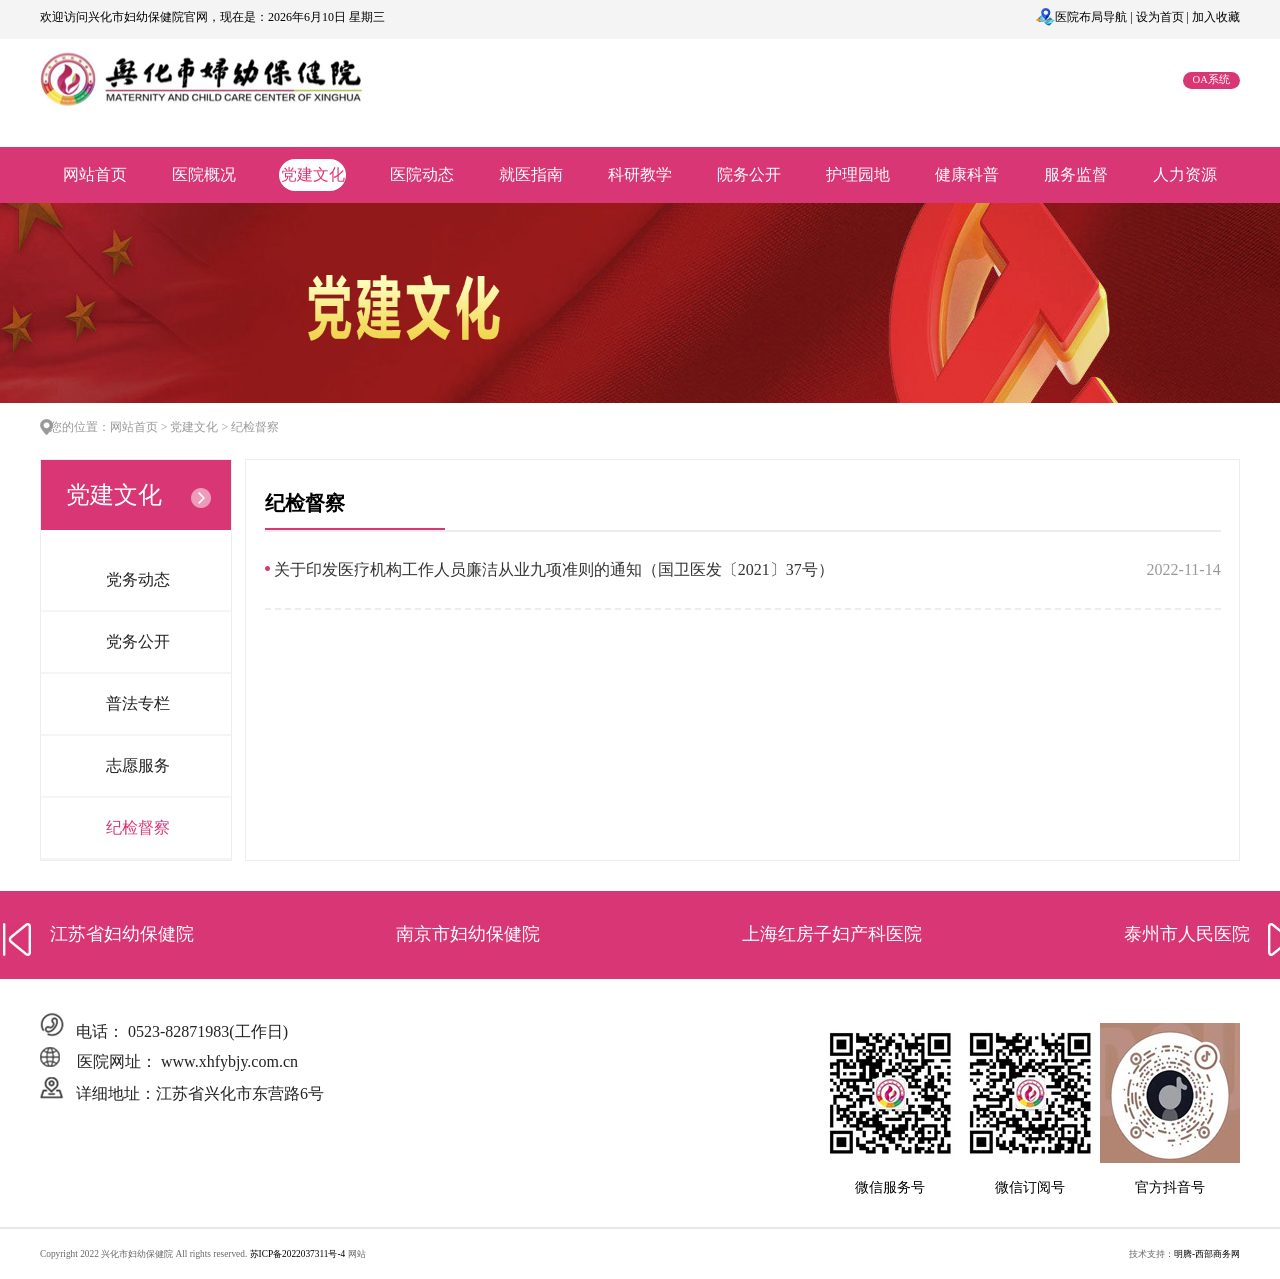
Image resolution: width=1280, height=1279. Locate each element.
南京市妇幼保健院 (468, 934)
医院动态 (422, 174)
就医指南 (531, 174)
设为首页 (1160, 17)
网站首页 (95, 174)
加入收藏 (1216, 17)
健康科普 (967, 174)
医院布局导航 (1091, 17)
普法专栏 (138, 703)
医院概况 (204, 174)
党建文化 (313, 174)
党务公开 (138, 641)
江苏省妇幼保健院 (122, 934)
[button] (17, 939)
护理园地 (858, 174)
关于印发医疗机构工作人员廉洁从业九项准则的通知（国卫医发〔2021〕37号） (554, 569)
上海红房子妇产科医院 (832, 934)
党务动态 (138, 579)
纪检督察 (138, 827)
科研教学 (640, 174)
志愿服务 (138, 765)
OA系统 (1211, 79)
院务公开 (749, 174)
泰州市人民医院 (1187, 934)
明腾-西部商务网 (1207, 1254)
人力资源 (1185, 174)
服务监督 (1076, 174)
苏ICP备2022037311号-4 (299, 1254)
